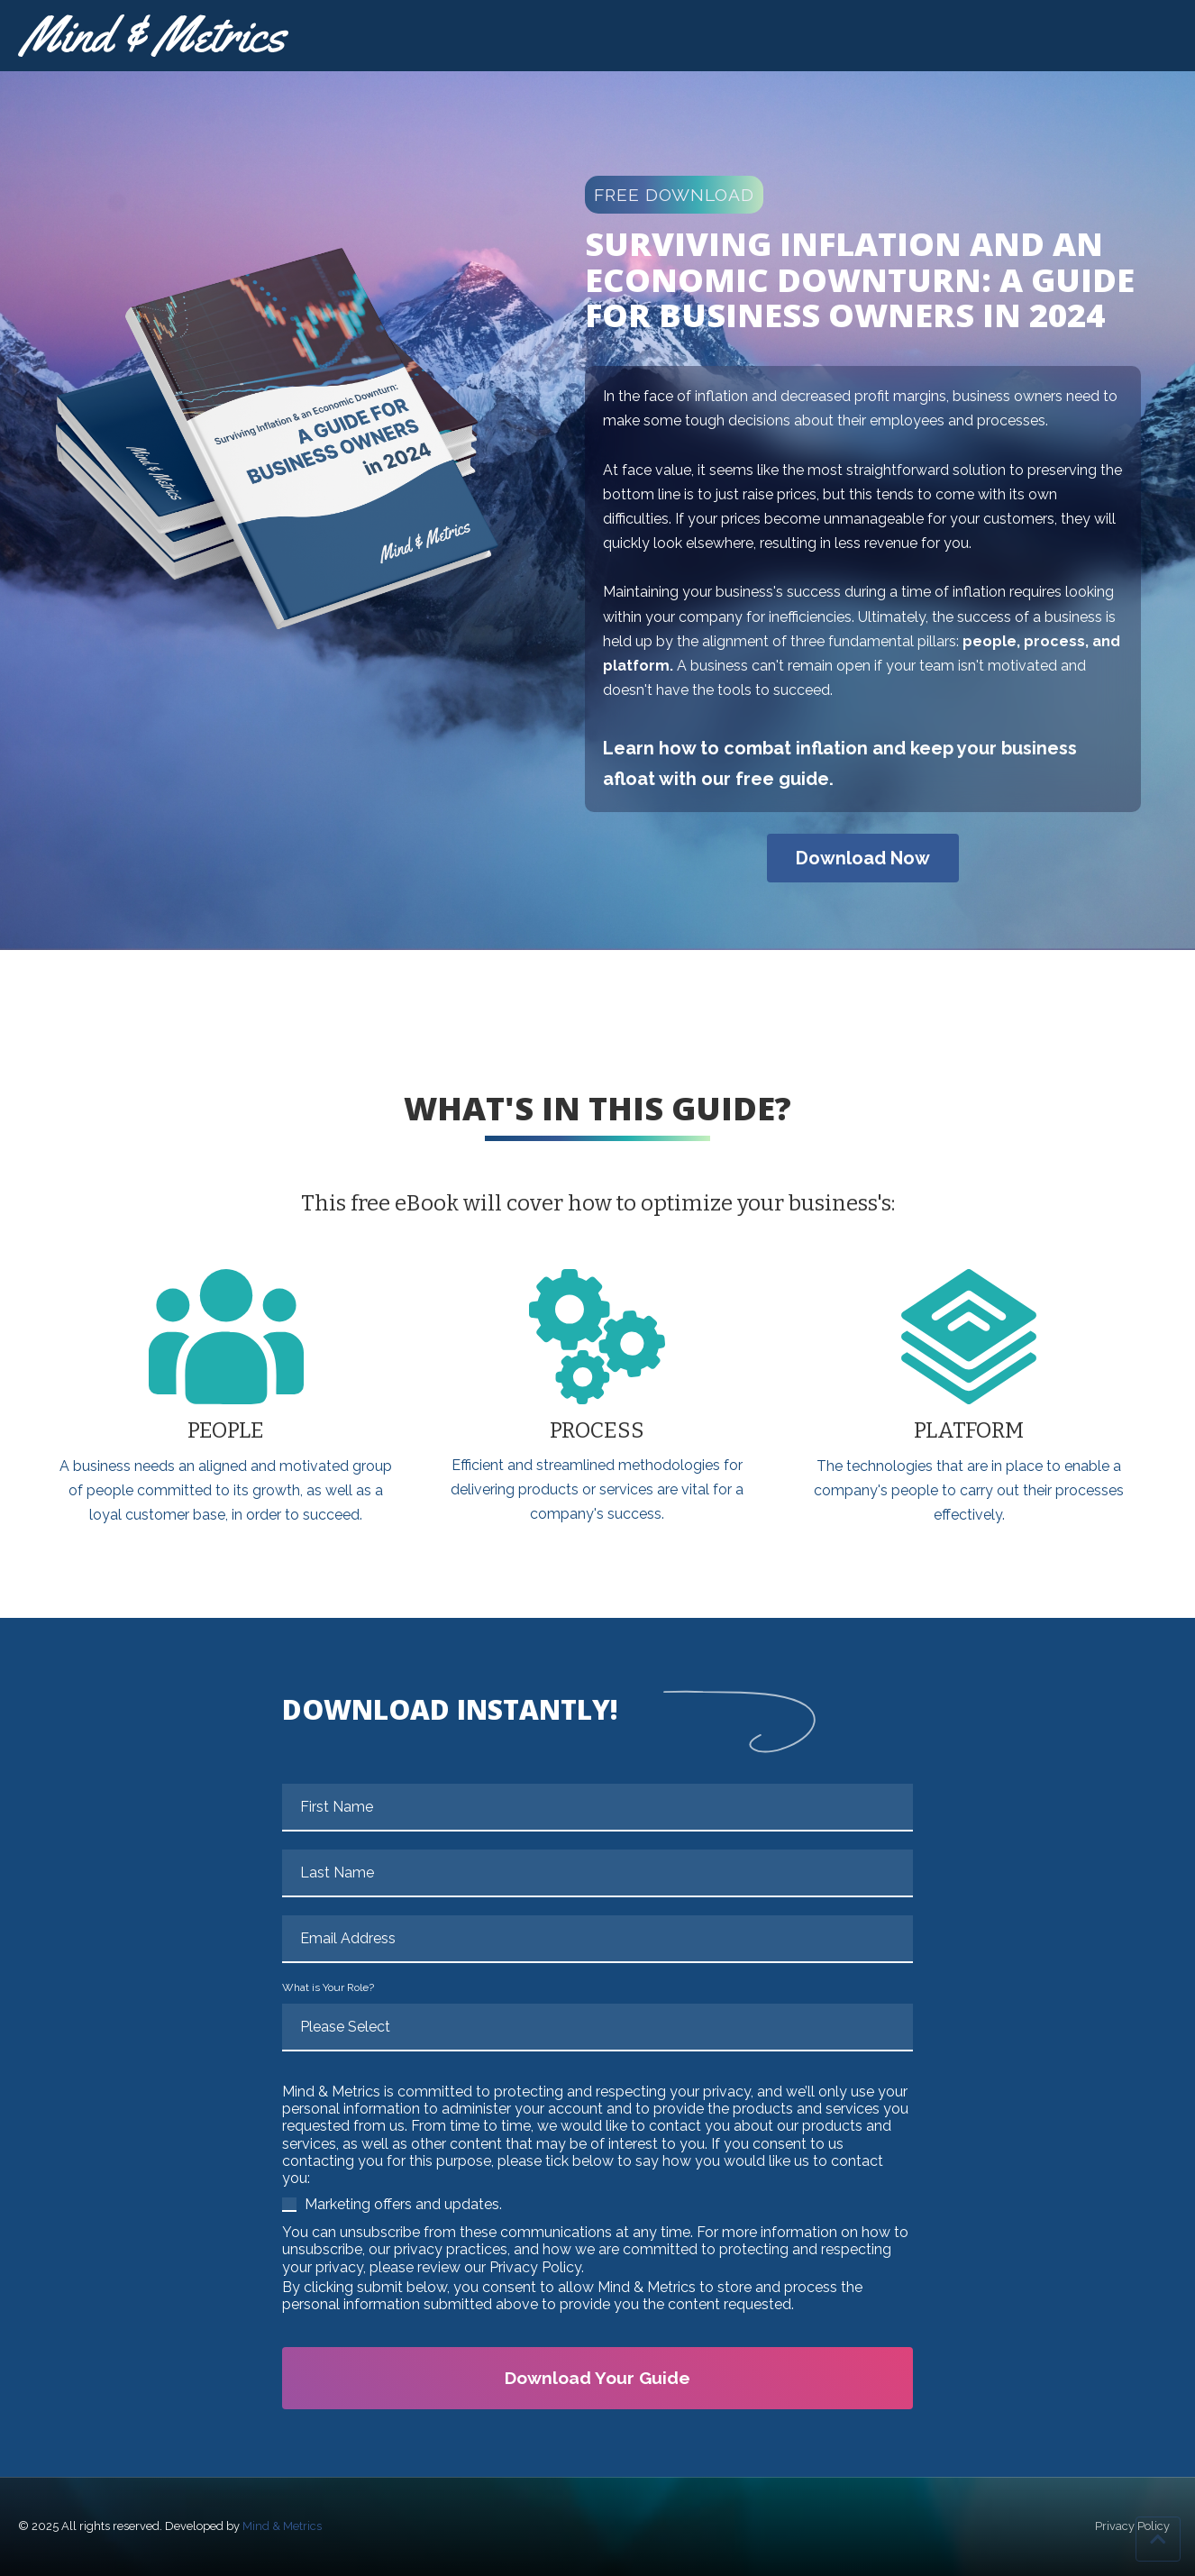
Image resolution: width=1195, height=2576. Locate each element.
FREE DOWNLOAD (674, 195)
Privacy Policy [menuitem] (1132, 2527)
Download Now (863, 858)
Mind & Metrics (282, 2526)
